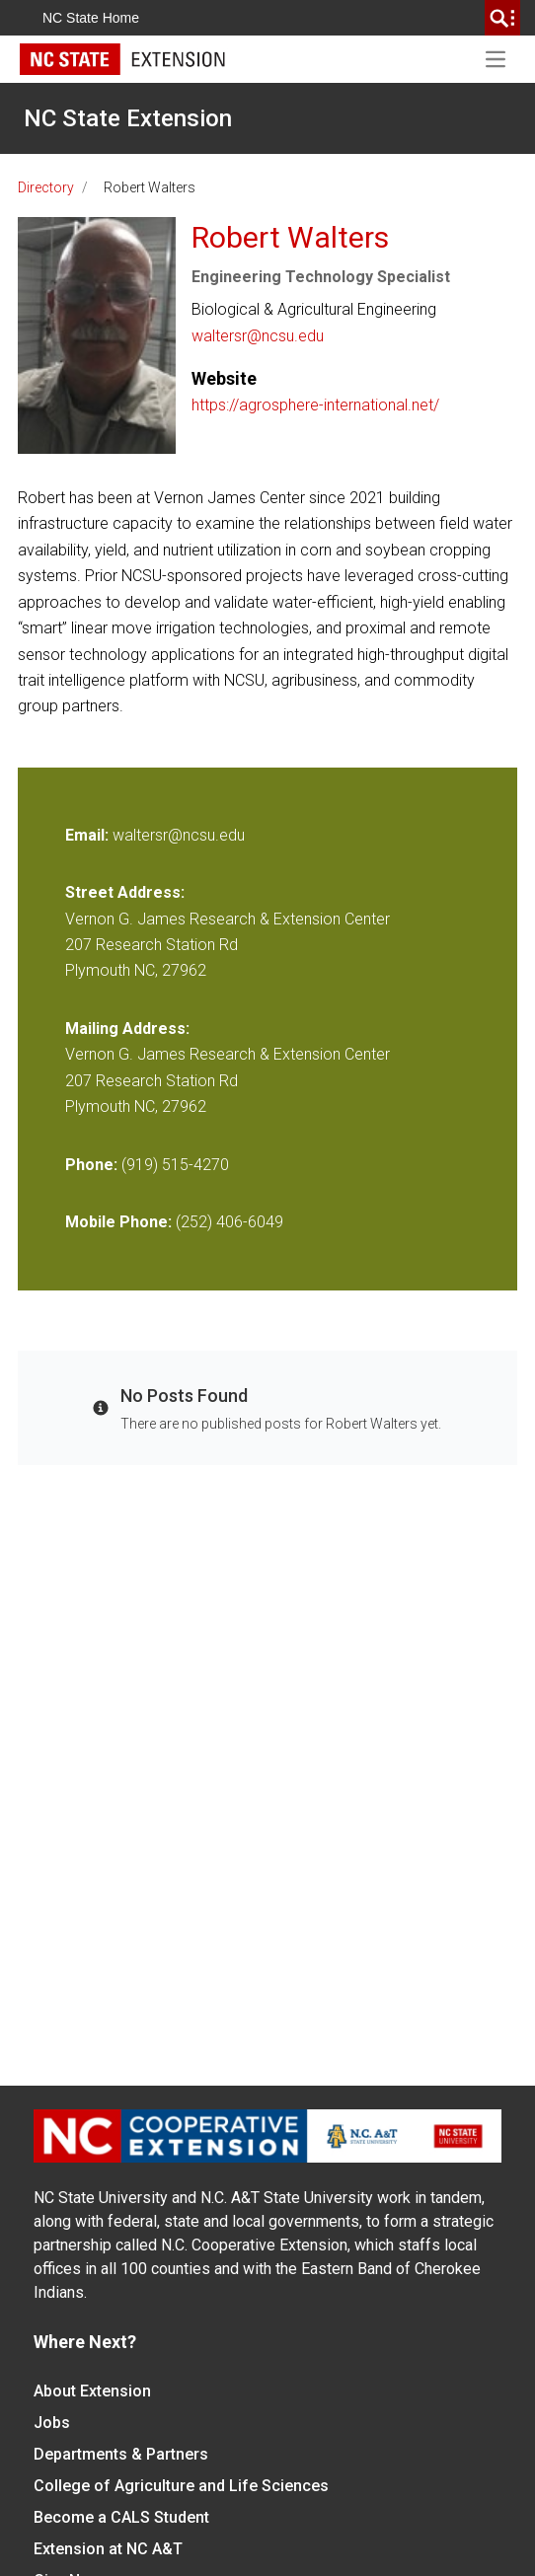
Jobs (52, 2422)
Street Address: (125, 892)
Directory (46, 187)
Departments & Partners (121, 2454)
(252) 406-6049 (229, 1222)
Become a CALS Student (121, 2517)
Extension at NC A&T (108, 2548)
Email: (89, 835)
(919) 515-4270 (175, 1164)
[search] (502, 18)
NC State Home (90, 18)
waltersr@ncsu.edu (257, 336)
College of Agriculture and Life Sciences (181, 2485)
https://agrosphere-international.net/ (315, 405)
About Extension (92, 2391)
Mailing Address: (127, 1028)
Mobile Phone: (118, 1222)
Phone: (91, 1164)
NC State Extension (128, 118)
